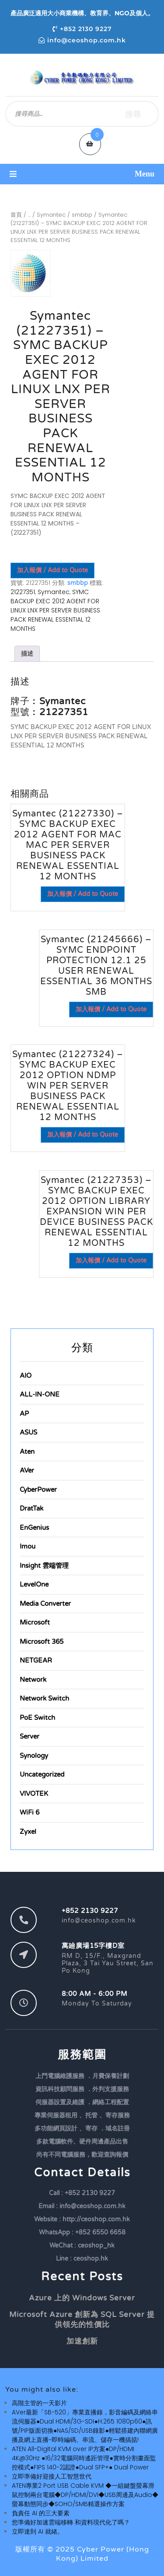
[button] (82, 174)
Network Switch (44, 1698)
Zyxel (28, 1832)
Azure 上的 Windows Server (82, 2298)
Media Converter (45, 1604)
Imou (27, 1546)
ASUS (28, 1432)
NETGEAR (36, 1660)
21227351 (22, 592)
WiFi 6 (29, 1812)
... (29, 215)
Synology (34, 1756)
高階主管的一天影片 (39, 2403)
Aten (27, 1452)
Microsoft (35, 1622)
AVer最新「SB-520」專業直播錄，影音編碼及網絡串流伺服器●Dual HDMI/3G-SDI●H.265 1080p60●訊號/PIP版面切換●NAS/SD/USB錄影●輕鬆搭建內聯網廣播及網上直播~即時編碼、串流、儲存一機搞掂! (85, 2426)
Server (29, 1736)
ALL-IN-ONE (39, 1394)
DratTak (31, 1508)
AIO (25, 1376)
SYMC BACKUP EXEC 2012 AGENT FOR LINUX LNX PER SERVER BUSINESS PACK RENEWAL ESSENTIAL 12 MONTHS (55, 610)
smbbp (82, 215)
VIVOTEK (34, 1794)
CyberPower (38, 1490)
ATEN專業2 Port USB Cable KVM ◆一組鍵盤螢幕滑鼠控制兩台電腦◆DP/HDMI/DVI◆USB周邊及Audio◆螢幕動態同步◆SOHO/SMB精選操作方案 (85, 2494)
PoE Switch (37, 1718)
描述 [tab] (27, 653)
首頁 (16, 215)
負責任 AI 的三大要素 (41, 2513)
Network (33, 1680)
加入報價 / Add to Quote (52, 570)
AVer (27, 1470)
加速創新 (82, 2341)
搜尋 (133, 113)
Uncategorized (42, 1774)
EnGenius (34, 1528)
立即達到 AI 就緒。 (37, 2531)
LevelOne (34, 1584)
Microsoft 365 (41, 1642)
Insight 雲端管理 (44, 1566)
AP (24, 1414)
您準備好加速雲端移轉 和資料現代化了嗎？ (71, 2522)
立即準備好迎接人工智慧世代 (51, 2476)
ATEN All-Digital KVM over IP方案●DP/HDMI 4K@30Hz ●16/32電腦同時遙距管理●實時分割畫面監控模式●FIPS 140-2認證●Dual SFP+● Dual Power (84, 2458)
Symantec (51, 215)
